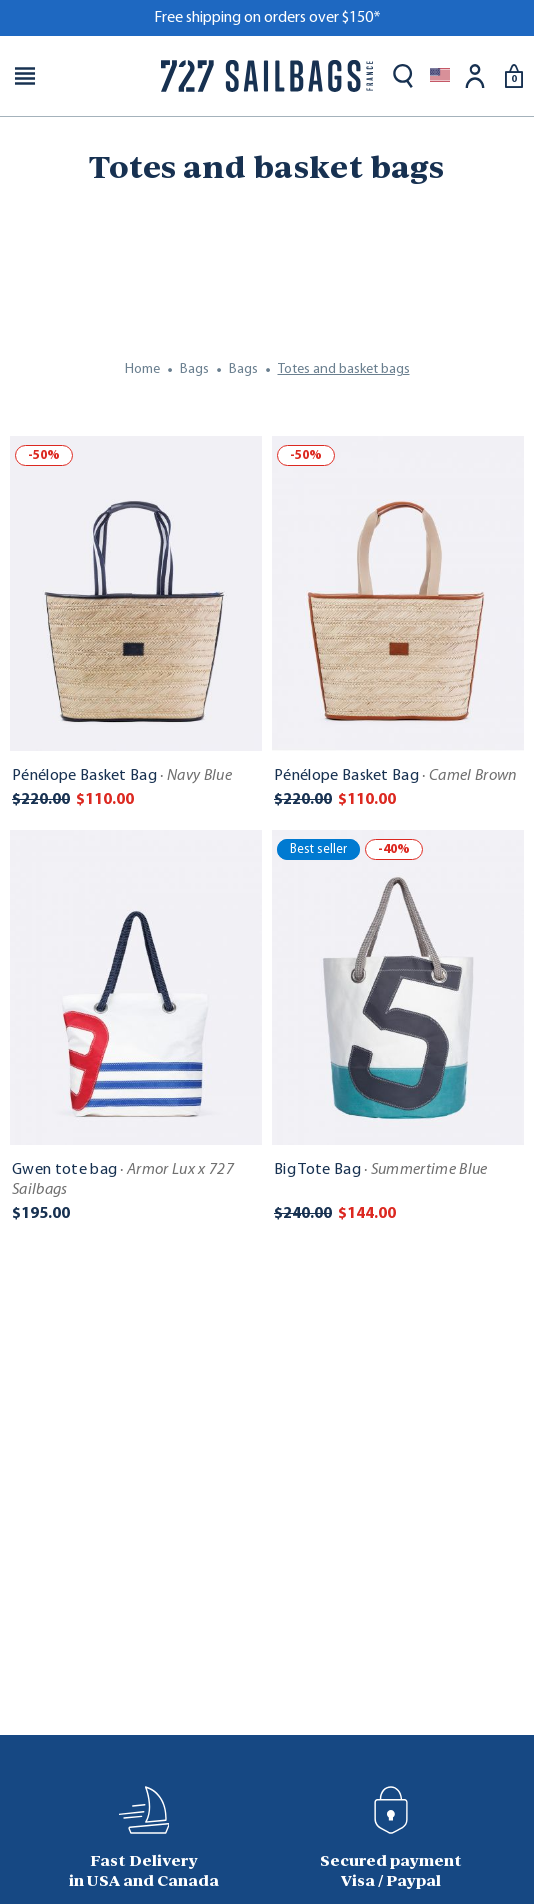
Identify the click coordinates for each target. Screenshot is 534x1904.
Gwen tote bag (123, 1180)
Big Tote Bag (381, 1170)
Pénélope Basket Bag (122, 776)
